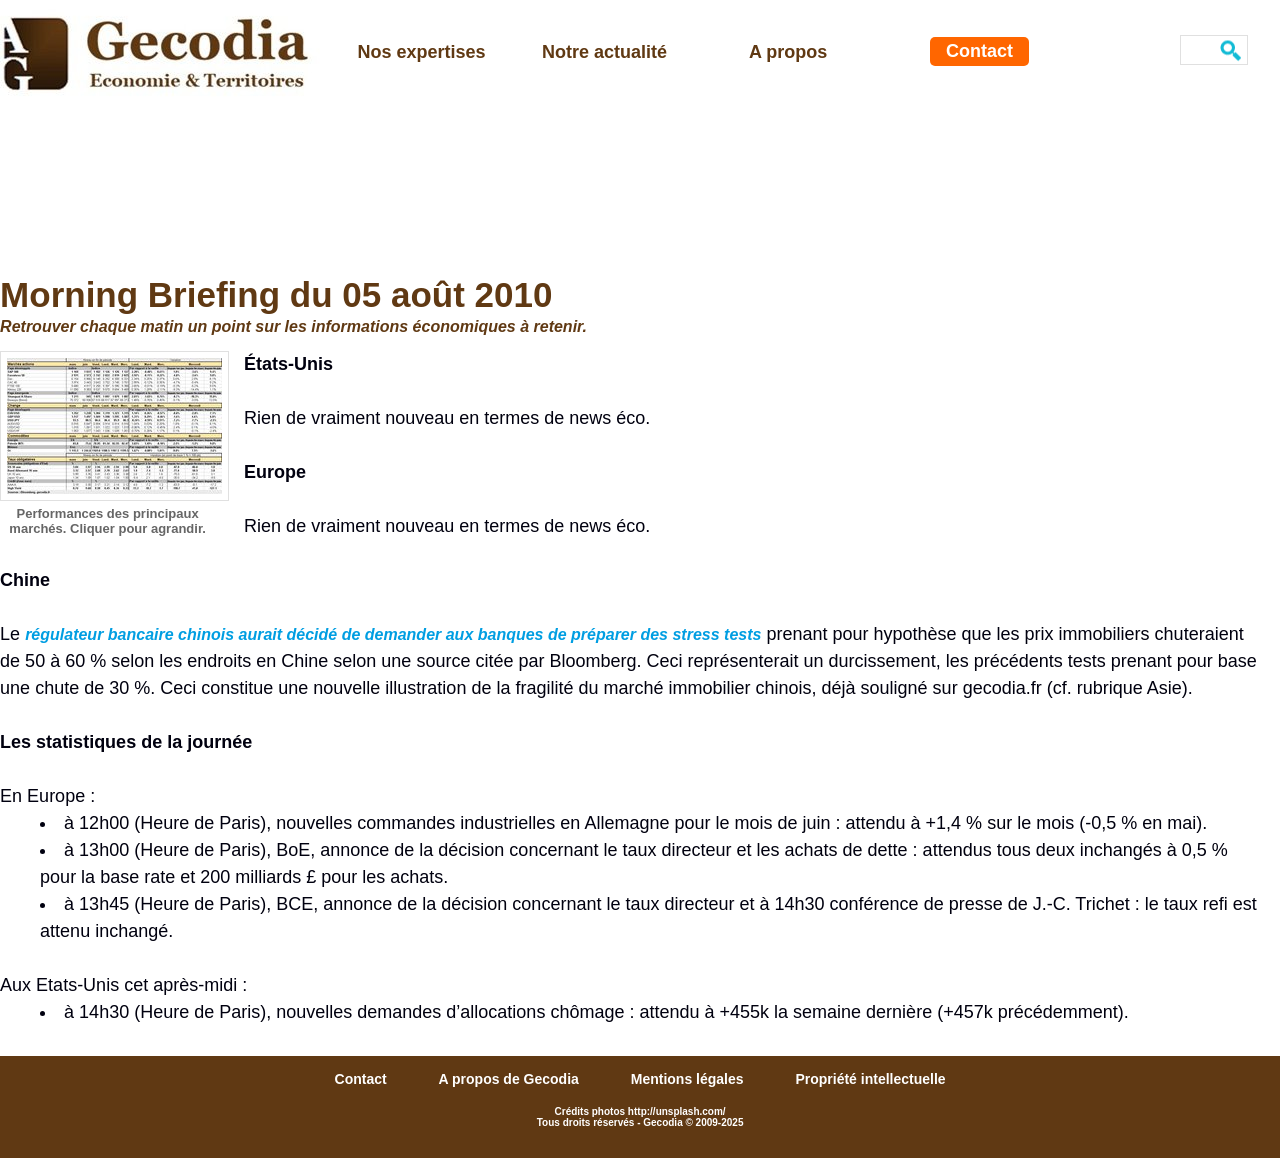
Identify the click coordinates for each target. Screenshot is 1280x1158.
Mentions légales (689, 1079)
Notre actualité (604, 52)
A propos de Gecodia (511, 1079)
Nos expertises (422, 52)
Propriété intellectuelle (870, 1079)
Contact (979, 51)
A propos (788, 52)
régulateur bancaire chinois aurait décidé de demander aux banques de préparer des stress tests (393, 634)
